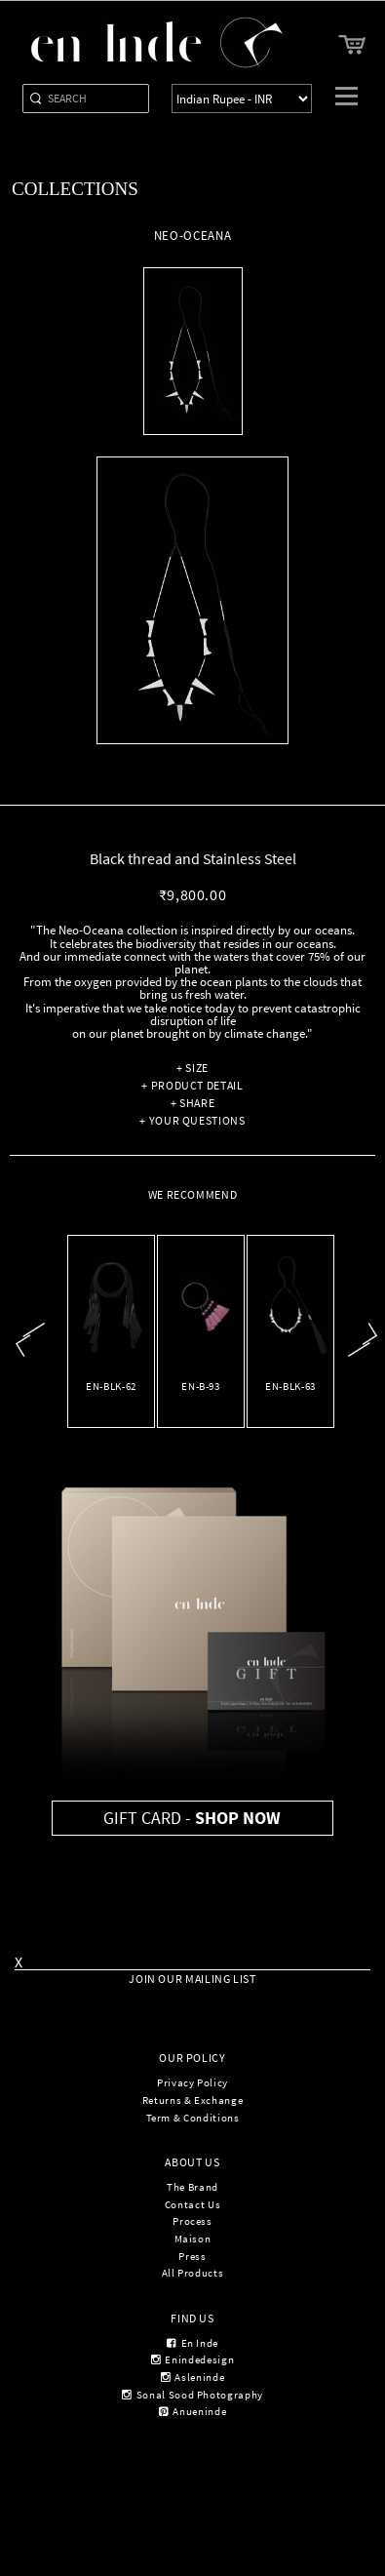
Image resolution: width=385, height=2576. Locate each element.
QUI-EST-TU (111, 1403)
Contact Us (192, 2204)
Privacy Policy (192, 2082)
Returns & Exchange (193, 2100)
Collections (75, 188)
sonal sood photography (192, 2394)
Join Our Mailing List (192, 1978)
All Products (193, 2272)
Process (192, 2221)
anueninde (192, 2411)
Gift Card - (192, 1817)
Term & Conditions (193, 2117)
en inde (192, 2343)
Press (192, 2256)
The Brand (192, 2187)
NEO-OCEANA (291, 1403)
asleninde (192, 2377)
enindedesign (192, 2359)
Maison (193, 2238)
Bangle (200, 1403)
